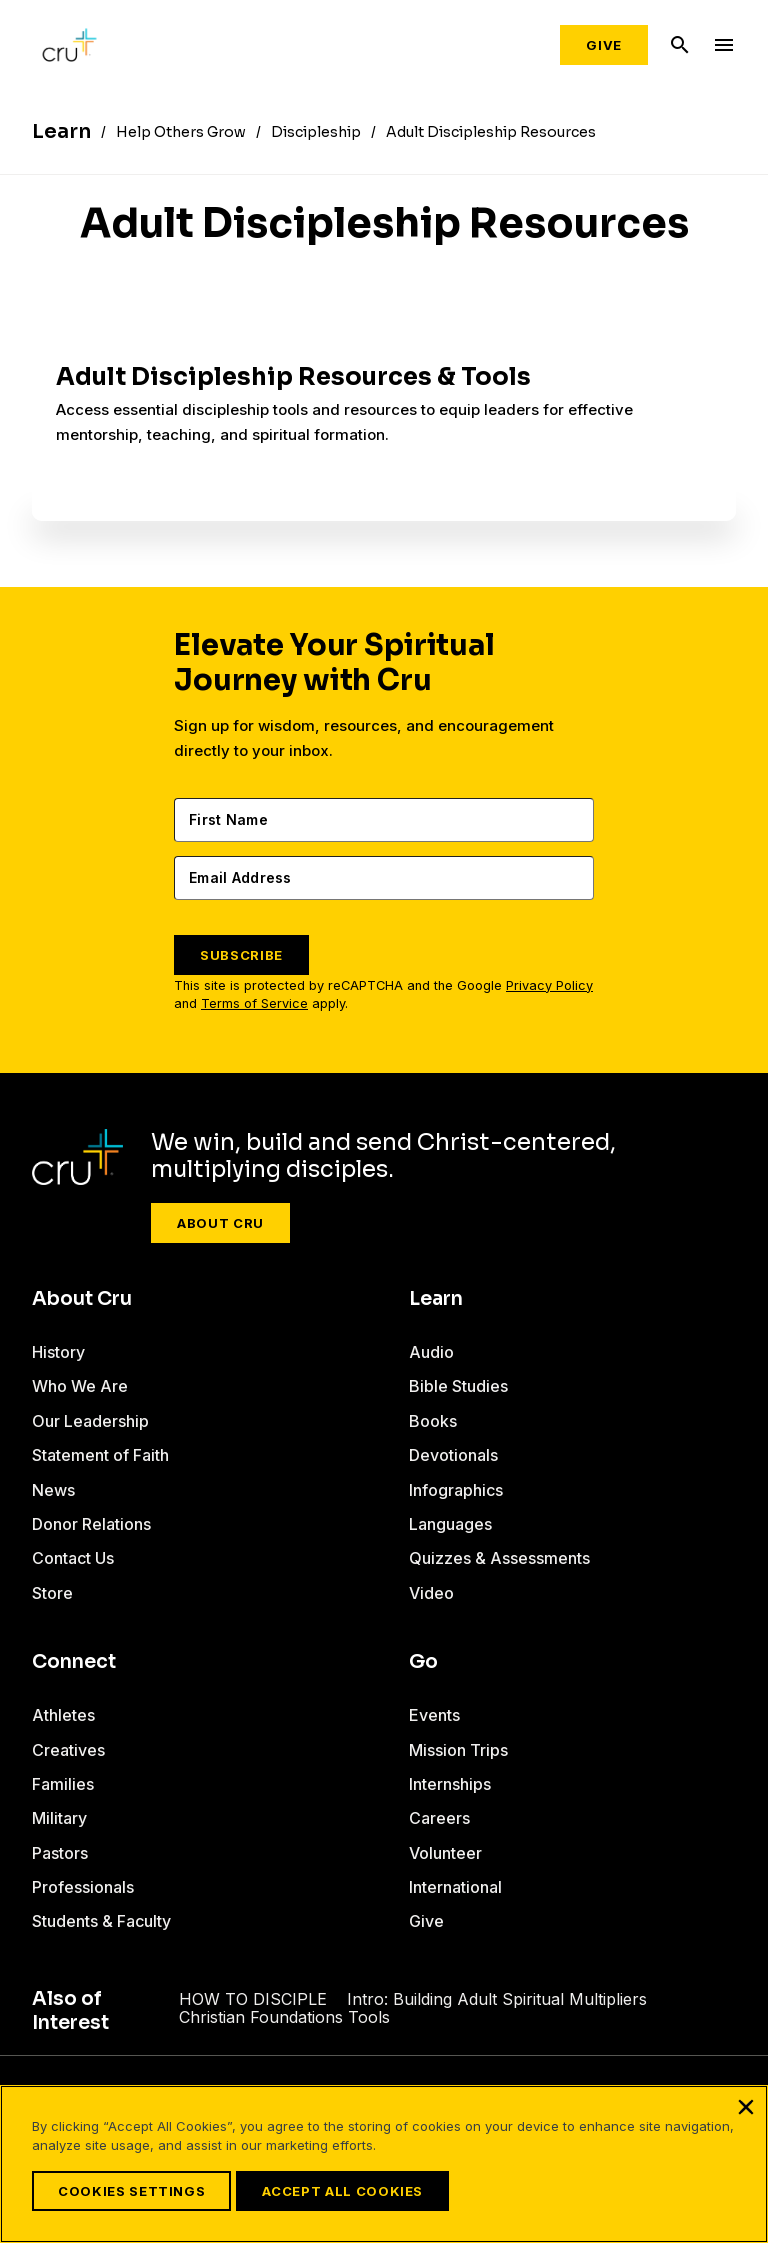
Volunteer (445, 1853)
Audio (431, 1352)
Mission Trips (458, 1750)
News (53, 1490)
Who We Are (80, 1386)
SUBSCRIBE (241, 955)
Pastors (60, 1853)
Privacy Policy (549, 985)
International (455, 1887)
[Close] (746, 2107)
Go (423, 1662)
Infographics (456, 1490)
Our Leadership (90, 1421)
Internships (450, 1784)
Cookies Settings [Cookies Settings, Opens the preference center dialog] (131, 2191)
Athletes (63, 1715)
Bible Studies (458, 1386)
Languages (450, 1524)
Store (52, 1593)
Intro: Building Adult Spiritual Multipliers (487, 1999)
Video (431, 1593)
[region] (384, 2164)
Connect (74, 1662)
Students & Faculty (101, 1921)
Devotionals (454, 1455)
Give (604, 45)
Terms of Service (254, 1003)
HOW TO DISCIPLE (257, 1999)
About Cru (220, 1223)
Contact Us (73, 1558)
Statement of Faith (100, 1455)
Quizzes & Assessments (499, 1558)
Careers (439, 1818)
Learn (436, 1299)
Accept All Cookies (341, 2191)
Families (63, 1784)
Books (433, 1421)
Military (59, 1818)
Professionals (83, 1887)
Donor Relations (92, 1524)
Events (434, 1715)
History (58, 1352)
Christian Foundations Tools (285, 2017)
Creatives (68, 1750)
